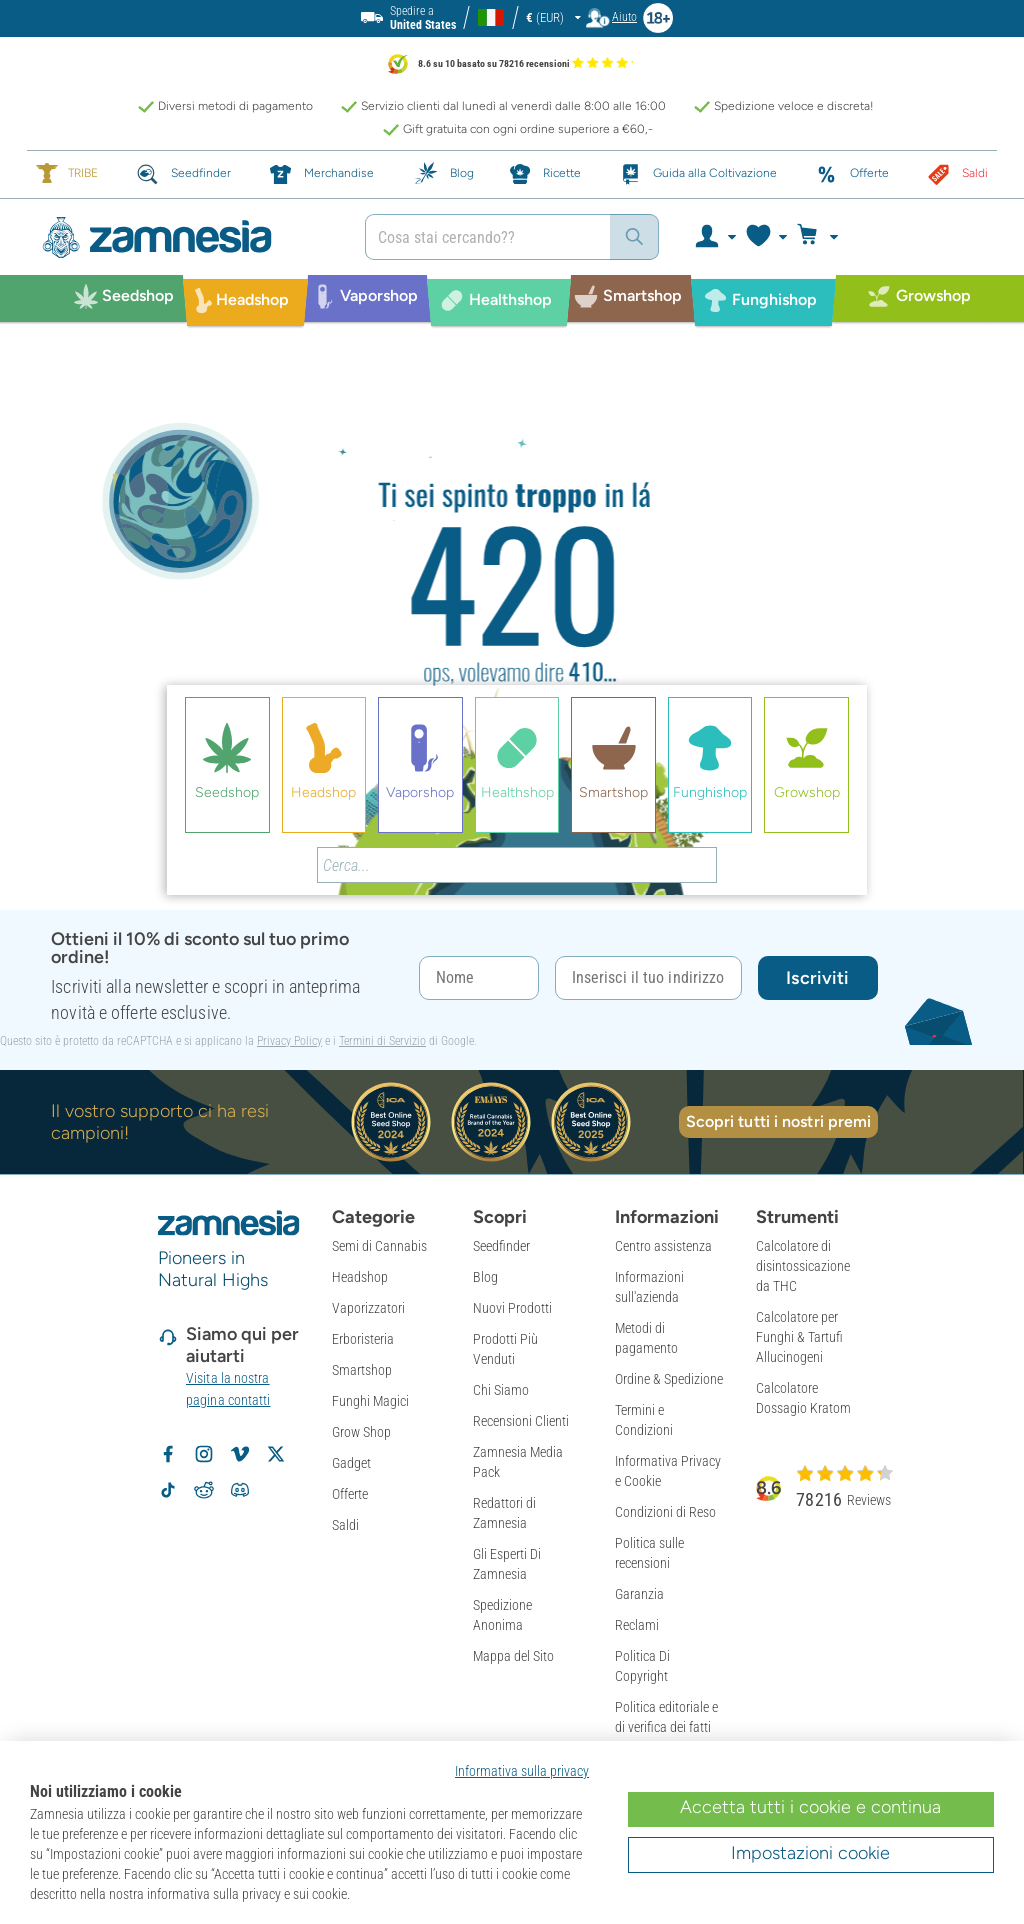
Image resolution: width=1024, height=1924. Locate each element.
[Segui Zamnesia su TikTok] (168, 1490)
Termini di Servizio (382, 1041)
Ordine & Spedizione (669, 1379)
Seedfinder (501, 1246)
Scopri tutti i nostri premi (779, 1121)
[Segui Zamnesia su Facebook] (168, 1454)
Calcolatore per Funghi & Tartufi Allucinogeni (799, 1337)
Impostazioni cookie (810, 1853)
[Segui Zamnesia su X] (276, 1454)
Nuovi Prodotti (512, 1308)
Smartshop (362, 1370)
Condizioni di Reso (665, 1512)
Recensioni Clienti (521, 1421)
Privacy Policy (289, 1041)
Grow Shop (361, 1432)
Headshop (360, 1277)
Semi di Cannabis (379, 1246)
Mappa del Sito (513, 1656)
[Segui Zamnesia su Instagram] (204, 1454)
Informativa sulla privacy (522, 1771)
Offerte (350, 1494)
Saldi (345, 1525)
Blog (485, 1277)
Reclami (637, 1625)
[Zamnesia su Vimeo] (240, 1454)
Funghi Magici (370, 1401)
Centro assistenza (663, 1246)
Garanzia (639, 1594)
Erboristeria (363, 1339)
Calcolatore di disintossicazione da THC (803, 1266)
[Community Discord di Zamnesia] (240, 1490)
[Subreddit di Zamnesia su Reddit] (204, 1490)
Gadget (351, 1463)
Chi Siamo (501, 1390)
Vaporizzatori (368, 1308)
